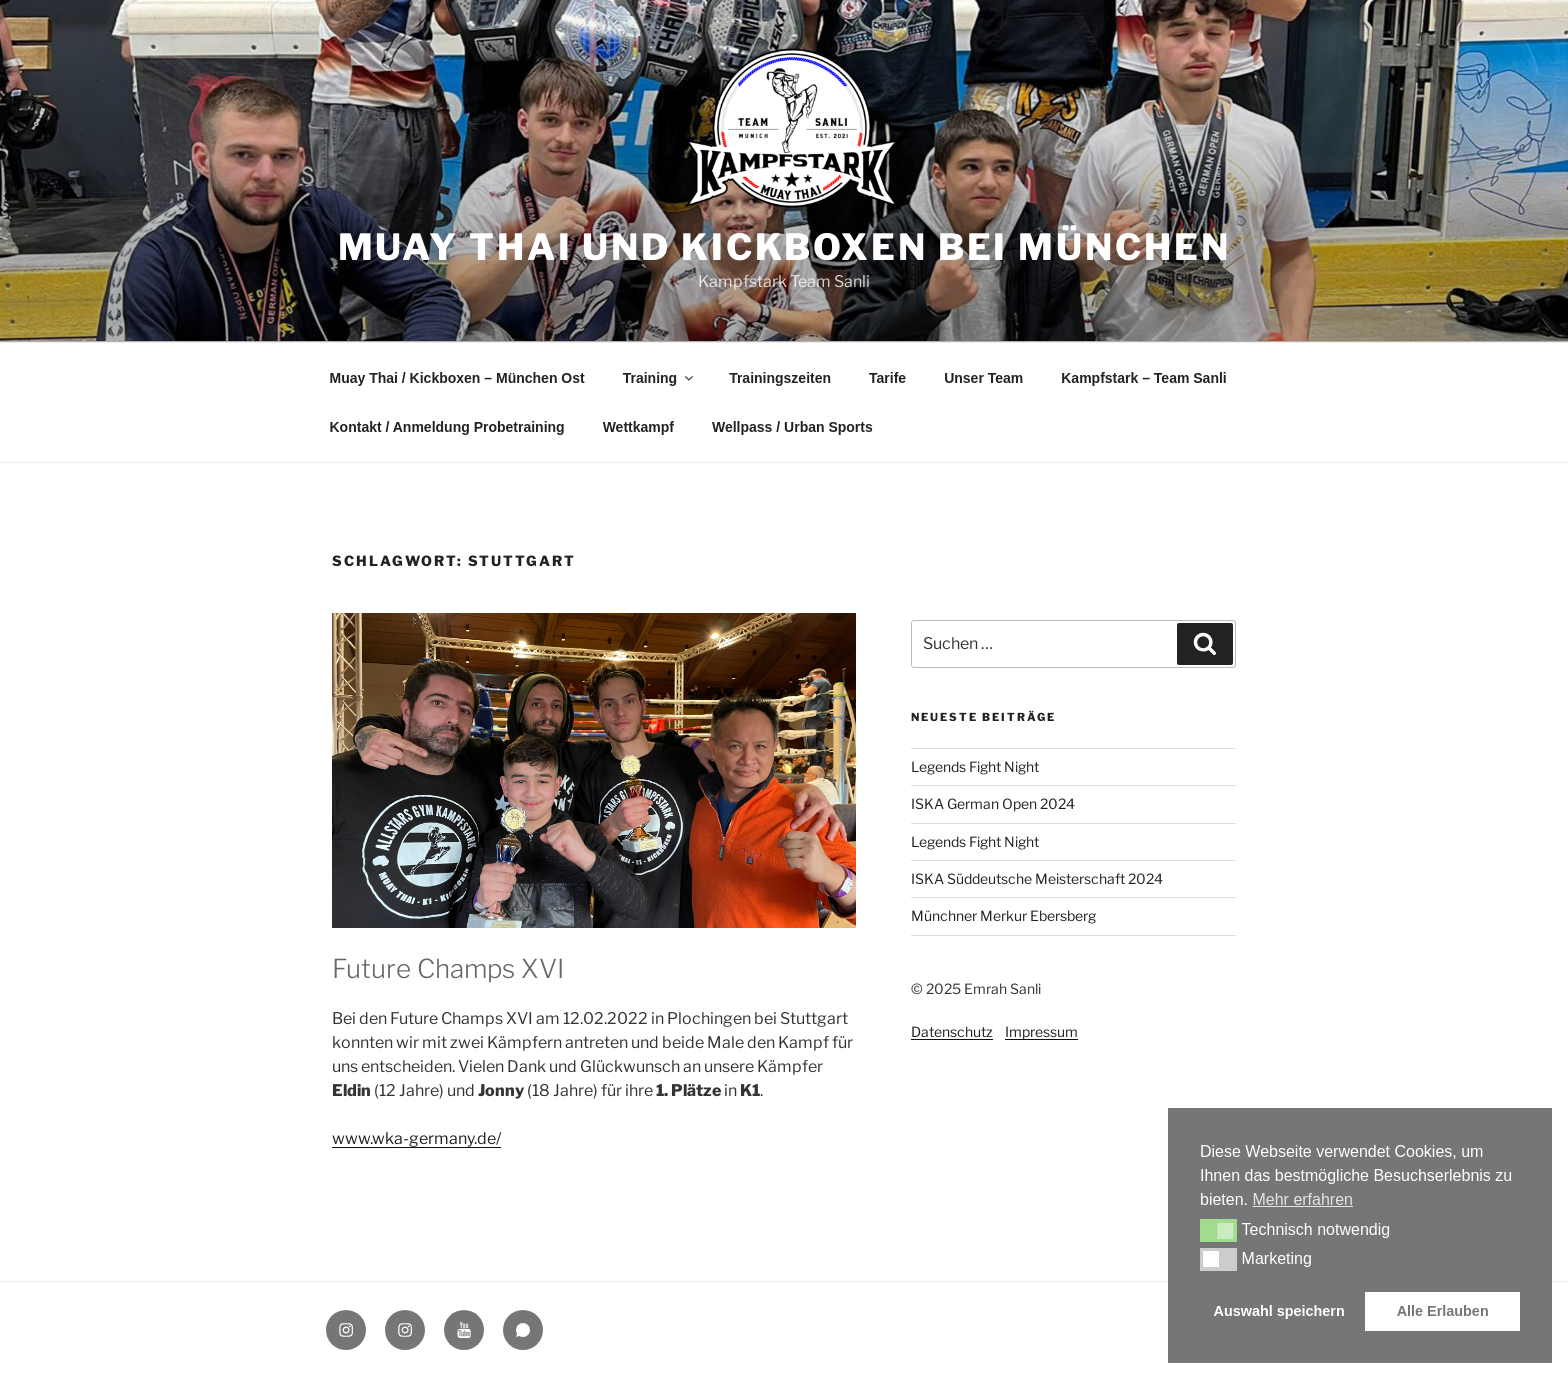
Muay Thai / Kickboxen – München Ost (457, 378)
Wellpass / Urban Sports (792, 427)
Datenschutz (952, 1031)
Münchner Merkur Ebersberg (1003, 915)
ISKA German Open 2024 (993, 803)
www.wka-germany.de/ (416, 1138)
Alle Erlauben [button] (1443, 1311)
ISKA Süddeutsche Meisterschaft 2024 (1037, 878)
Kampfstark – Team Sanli (1143, 378)
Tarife (887, 378)
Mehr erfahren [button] (1302, 1199)
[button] (1218, 1230)
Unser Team (983, 378)
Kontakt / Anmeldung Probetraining (447, 427)
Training (659, 378)
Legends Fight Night (975, 766)
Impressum (1041, 1031)
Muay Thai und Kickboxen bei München (784, 247)
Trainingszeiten (780, 378)
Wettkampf (638, 427)
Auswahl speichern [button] (1279, 1311)
